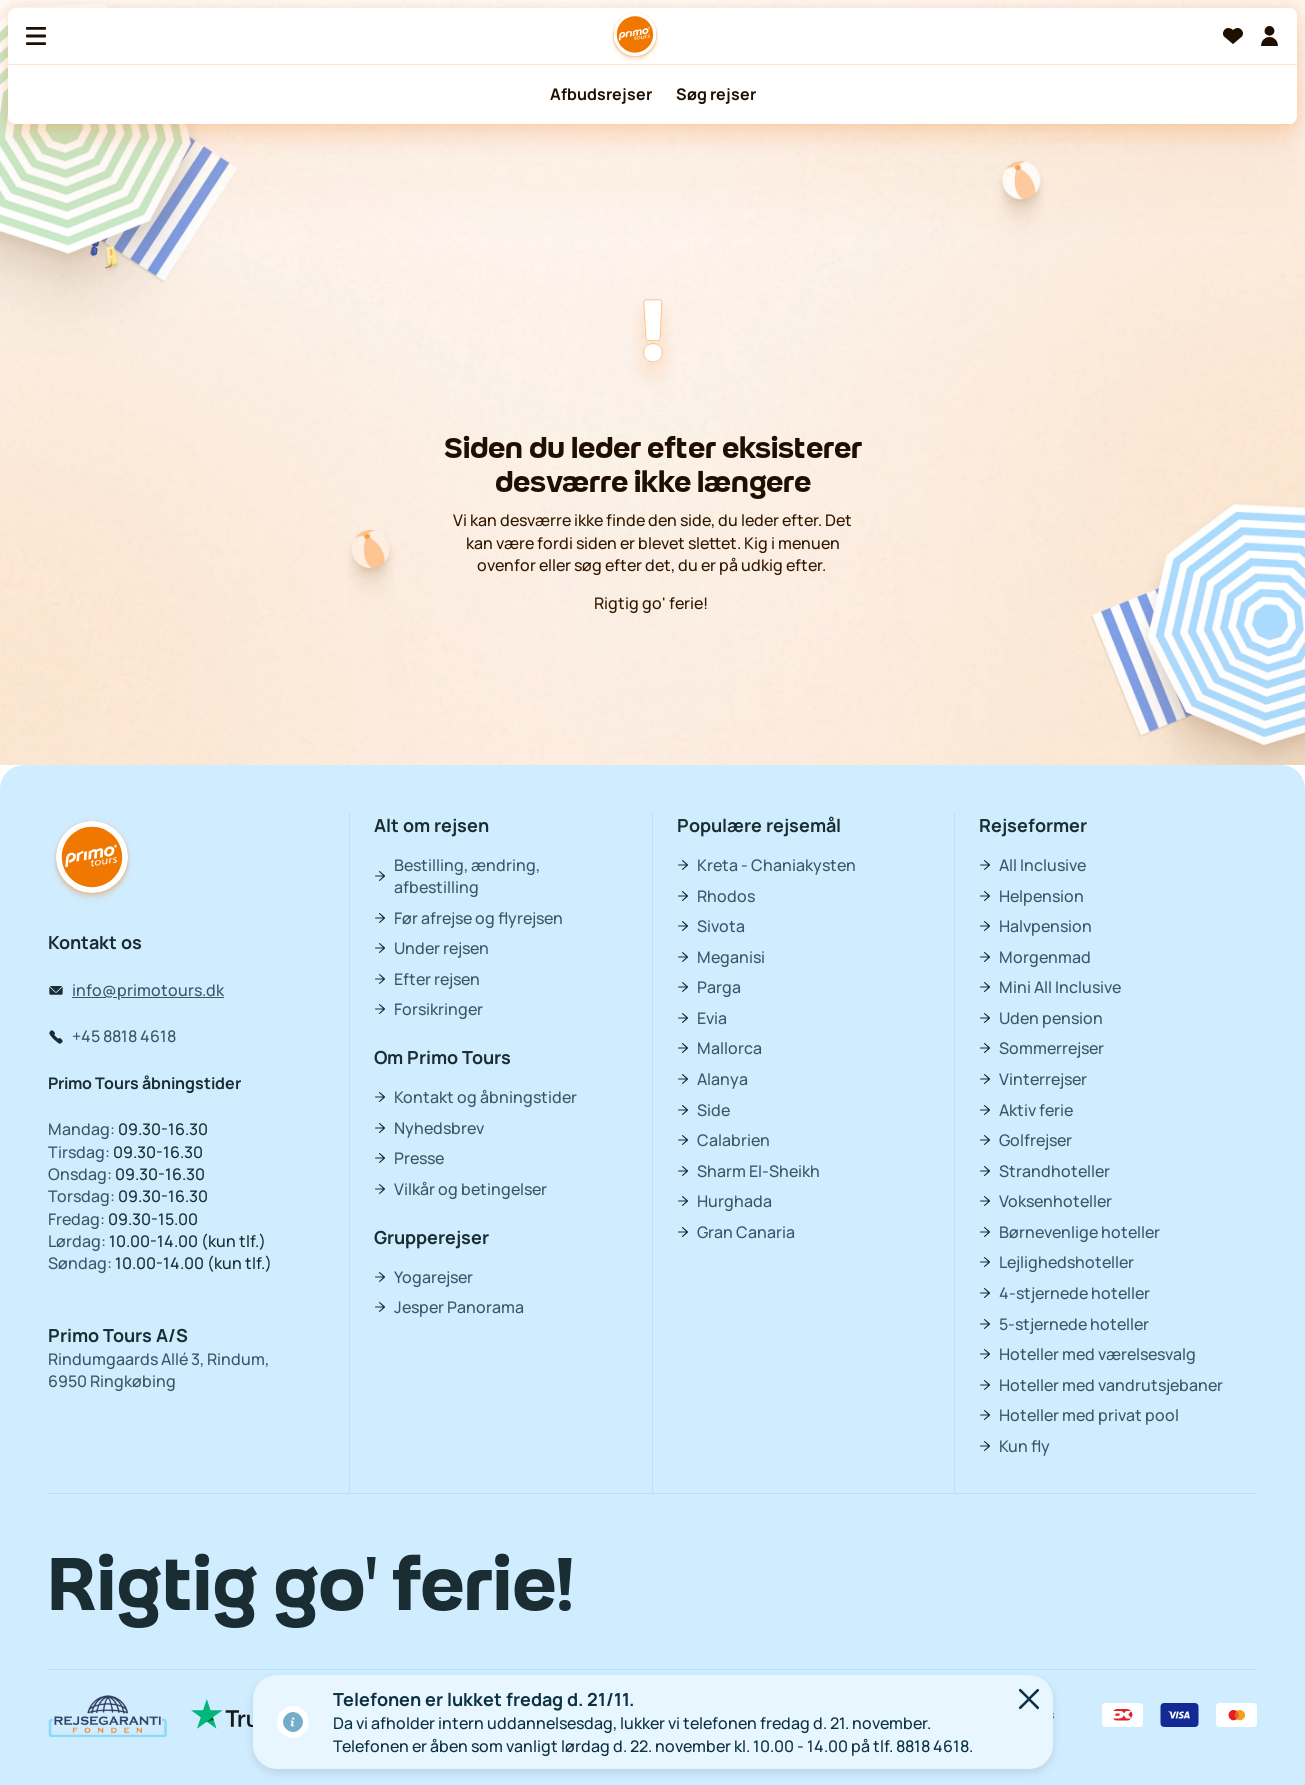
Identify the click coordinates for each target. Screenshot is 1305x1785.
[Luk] (1029, 1701)
